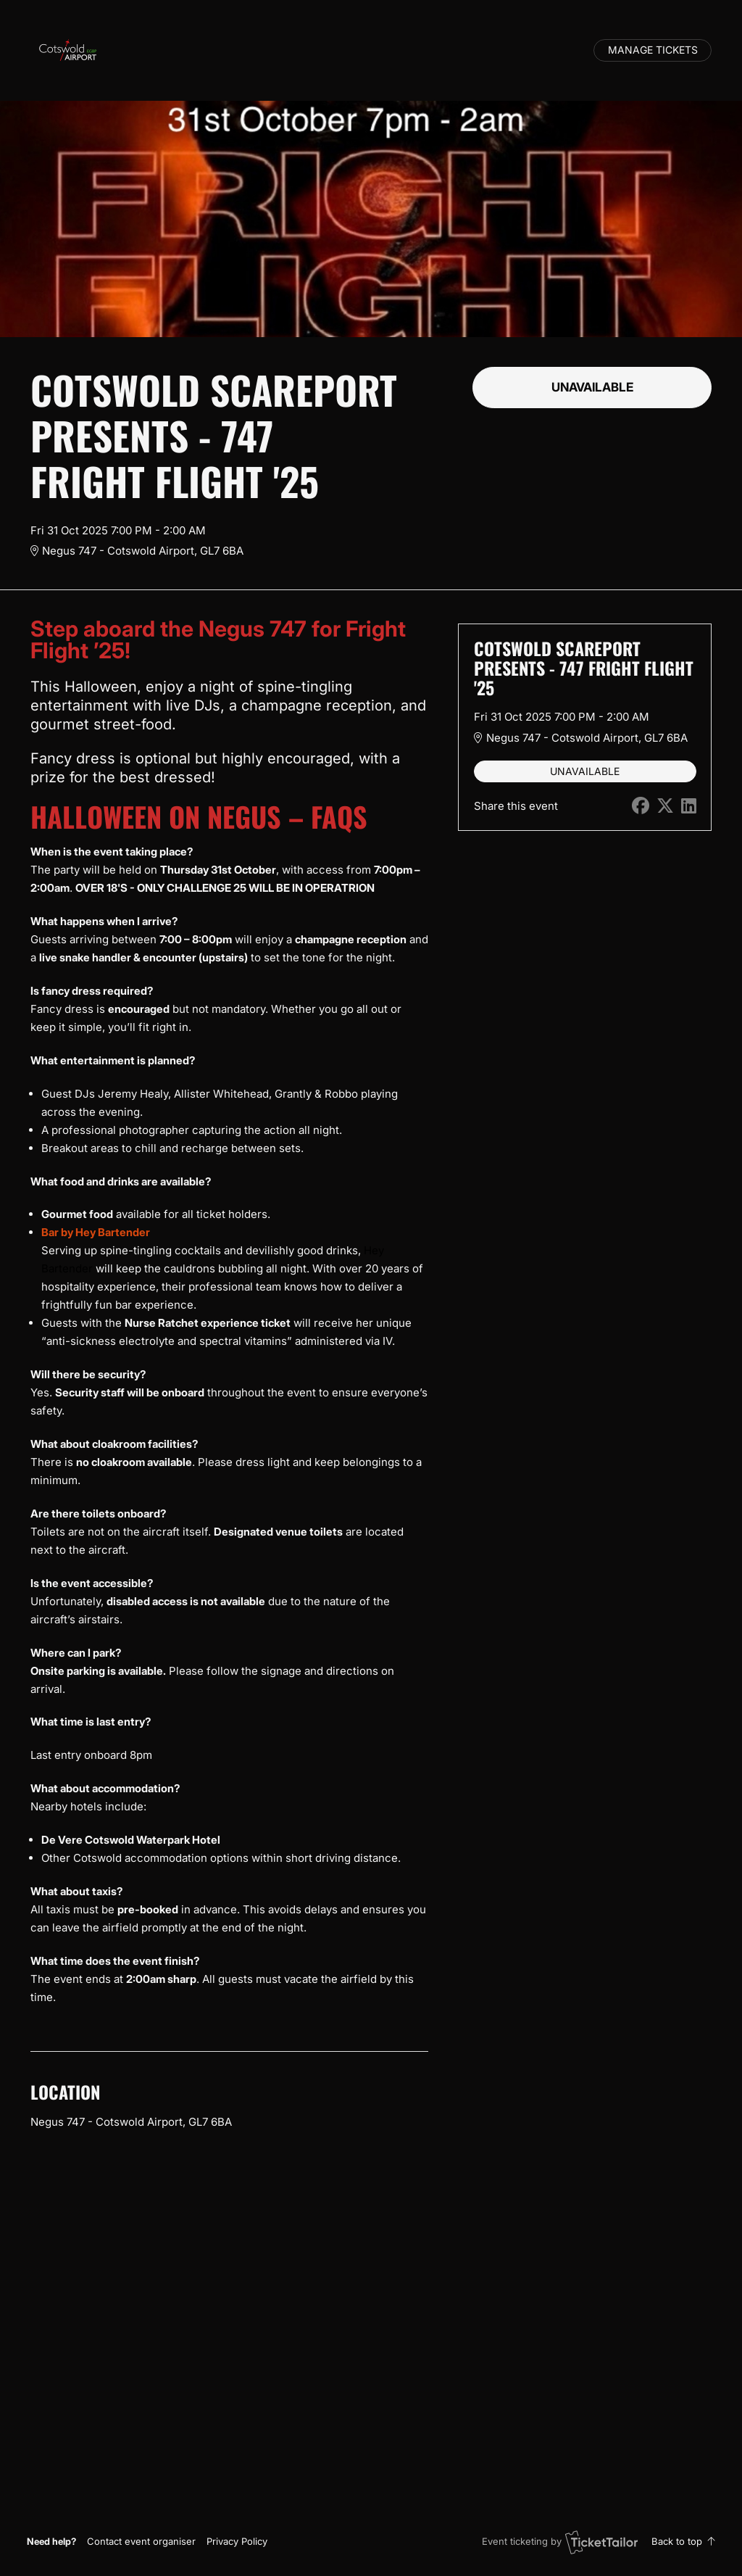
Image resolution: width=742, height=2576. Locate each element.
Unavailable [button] (592, 387)
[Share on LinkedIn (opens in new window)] (688, 806)
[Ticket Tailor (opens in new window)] (601, 2542)
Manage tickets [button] (653, 50)
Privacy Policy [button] (237, 2541)
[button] (141, 2541)
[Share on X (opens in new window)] (665, 806)
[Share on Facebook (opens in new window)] (640, 806)
